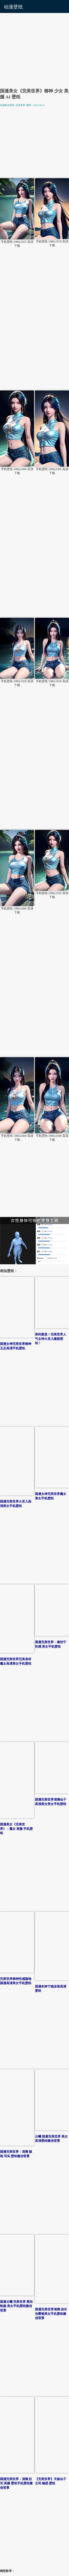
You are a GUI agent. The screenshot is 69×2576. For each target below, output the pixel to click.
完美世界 (20, 105)
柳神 (28, 105)
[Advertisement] (34, 49)
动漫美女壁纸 (7, 105)
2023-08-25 (39, 105)
